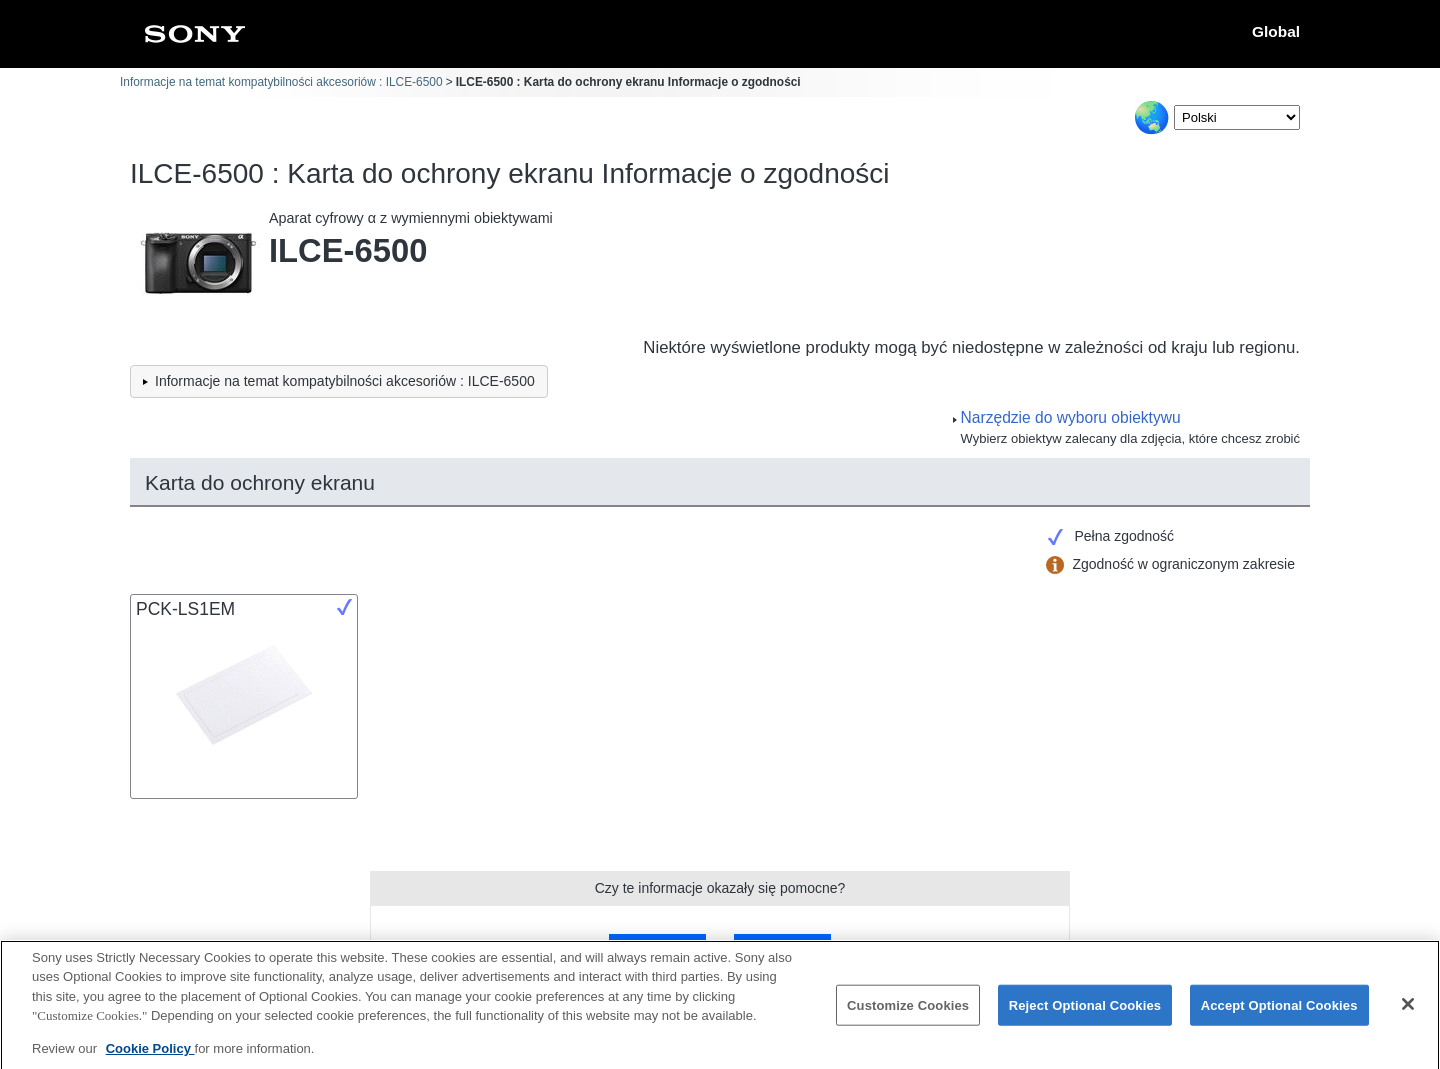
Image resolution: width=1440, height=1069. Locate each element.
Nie (782, 947)
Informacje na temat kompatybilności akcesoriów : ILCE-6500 (281, 82)
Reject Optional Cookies (1085, 1013)
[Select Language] (1237, 117)
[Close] (1408, 1013)
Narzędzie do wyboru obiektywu (1071, 417)
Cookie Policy (150, 1057)
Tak (658, 947)
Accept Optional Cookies (1279, 1013)
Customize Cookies (908, 1013)
